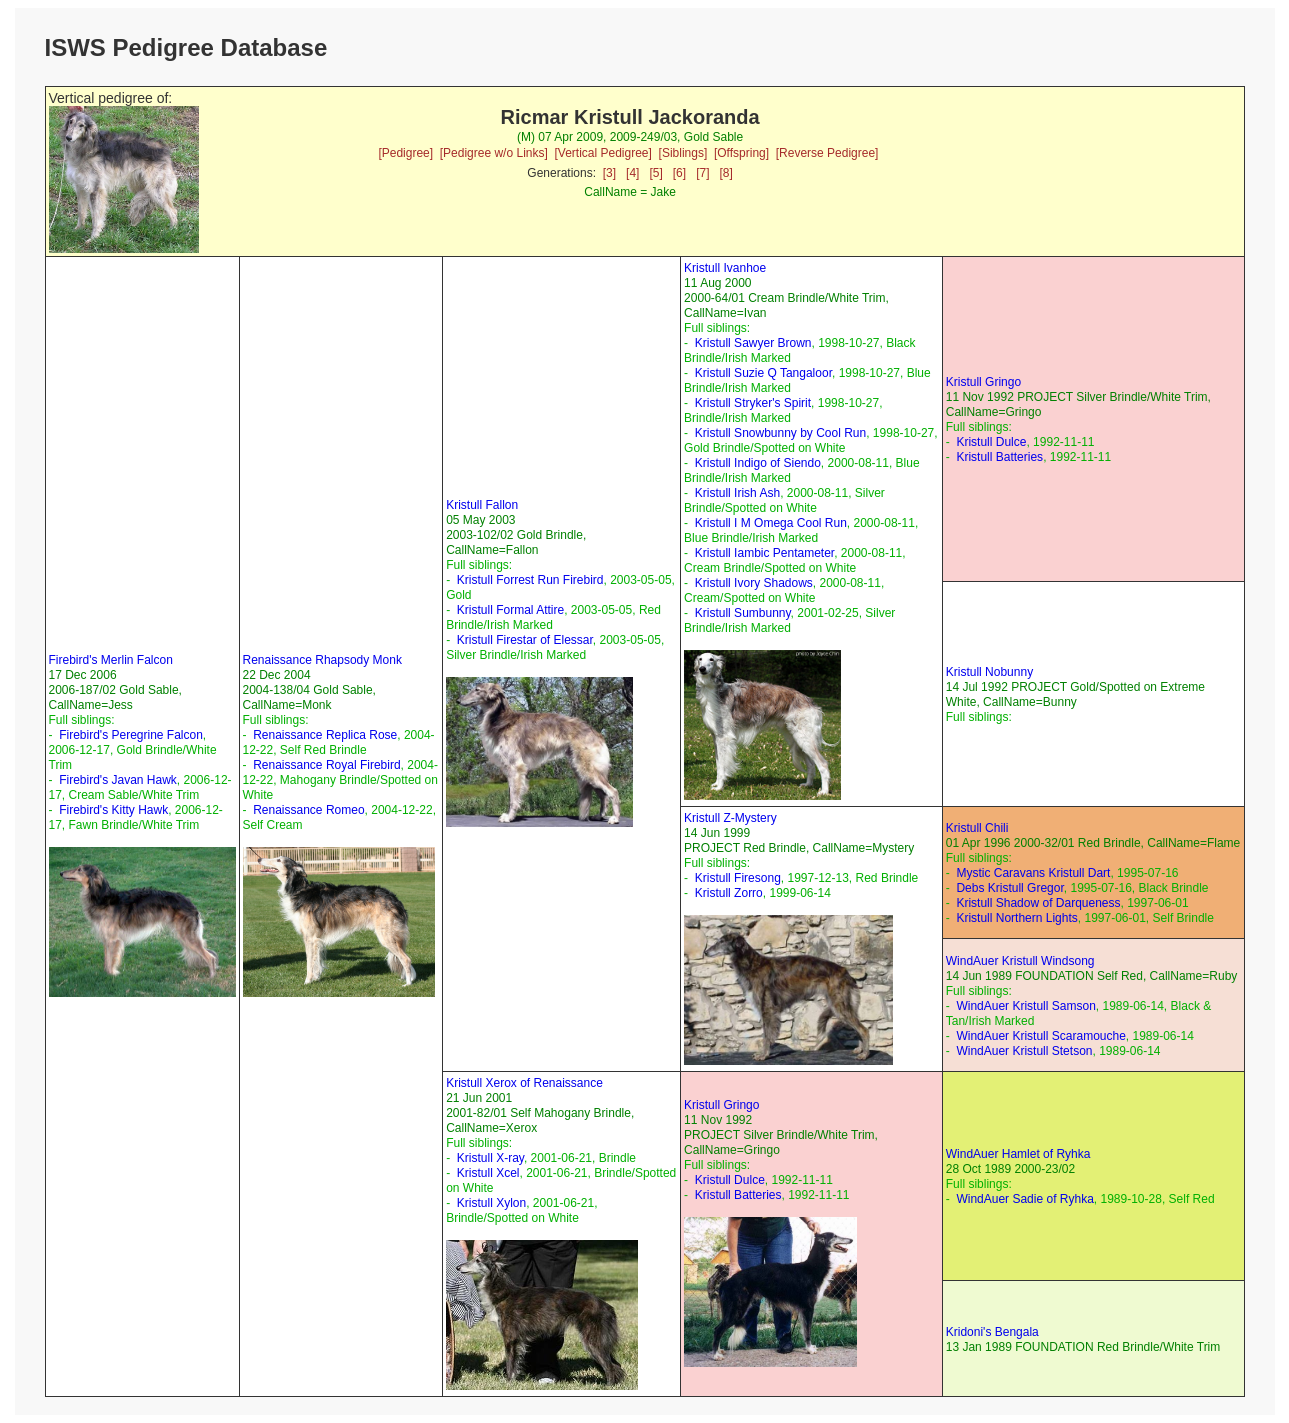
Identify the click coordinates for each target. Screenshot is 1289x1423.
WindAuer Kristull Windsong (1020, 961)
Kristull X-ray (490, 1158)
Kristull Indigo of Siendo (758, 463)
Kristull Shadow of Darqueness (1038, 903)
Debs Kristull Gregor (1009, 888)
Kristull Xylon (491, 1203)
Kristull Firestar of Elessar (525, 640)
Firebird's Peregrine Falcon (131, 735)
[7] (702, 173)
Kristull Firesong (738, 878)
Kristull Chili (977, 828)
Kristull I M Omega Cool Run (771, 523)
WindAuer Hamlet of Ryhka (1018, 1154)
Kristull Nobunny (989, 672)
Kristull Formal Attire (510, 610)
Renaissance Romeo (308, 810)
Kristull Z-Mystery (730, 818)
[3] (609, 173)
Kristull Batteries (999, 457)
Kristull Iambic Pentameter (764, 553)
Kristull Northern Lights (1016, 918)
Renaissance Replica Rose (325, 735)
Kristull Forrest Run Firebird (530, 580)
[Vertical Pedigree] (602, 153)
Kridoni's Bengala (992, 1332)
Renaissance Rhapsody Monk (322, 660)
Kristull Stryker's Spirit (753, 403)
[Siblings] (683, 153)
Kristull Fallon (482, 505)
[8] (726, 173)
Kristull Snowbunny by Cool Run (780, 433)
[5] (655, 173)
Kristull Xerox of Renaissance (524, 1083)
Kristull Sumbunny (743, 613)
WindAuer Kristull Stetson (1024, 1051)
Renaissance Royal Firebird (326, 765)
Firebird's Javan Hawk (118, 780)
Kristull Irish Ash (737, 493)
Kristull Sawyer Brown (753, 343)
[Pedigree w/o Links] (494, 153)
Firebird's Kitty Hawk (113, 810)
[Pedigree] (405, 153)
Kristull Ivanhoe (725, 268)
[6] (679, 173)
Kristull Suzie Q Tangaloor (763, 373)
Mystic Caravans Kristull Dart (1033, 873)
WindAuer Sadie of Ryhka (1024, 1199)
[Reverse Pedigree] (827, 153)
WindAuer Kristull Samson (1025, 1006)
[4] (632, 173)
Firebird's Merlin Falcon (111, 660)
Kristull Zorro (729, 893)
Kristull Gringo (983, 382)
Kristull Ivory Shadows (754, 583)
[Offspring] (741, 153)
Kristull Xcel (488, 1173)
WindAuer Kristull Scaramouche (1040, 1036)
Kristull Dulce (991, 442)
